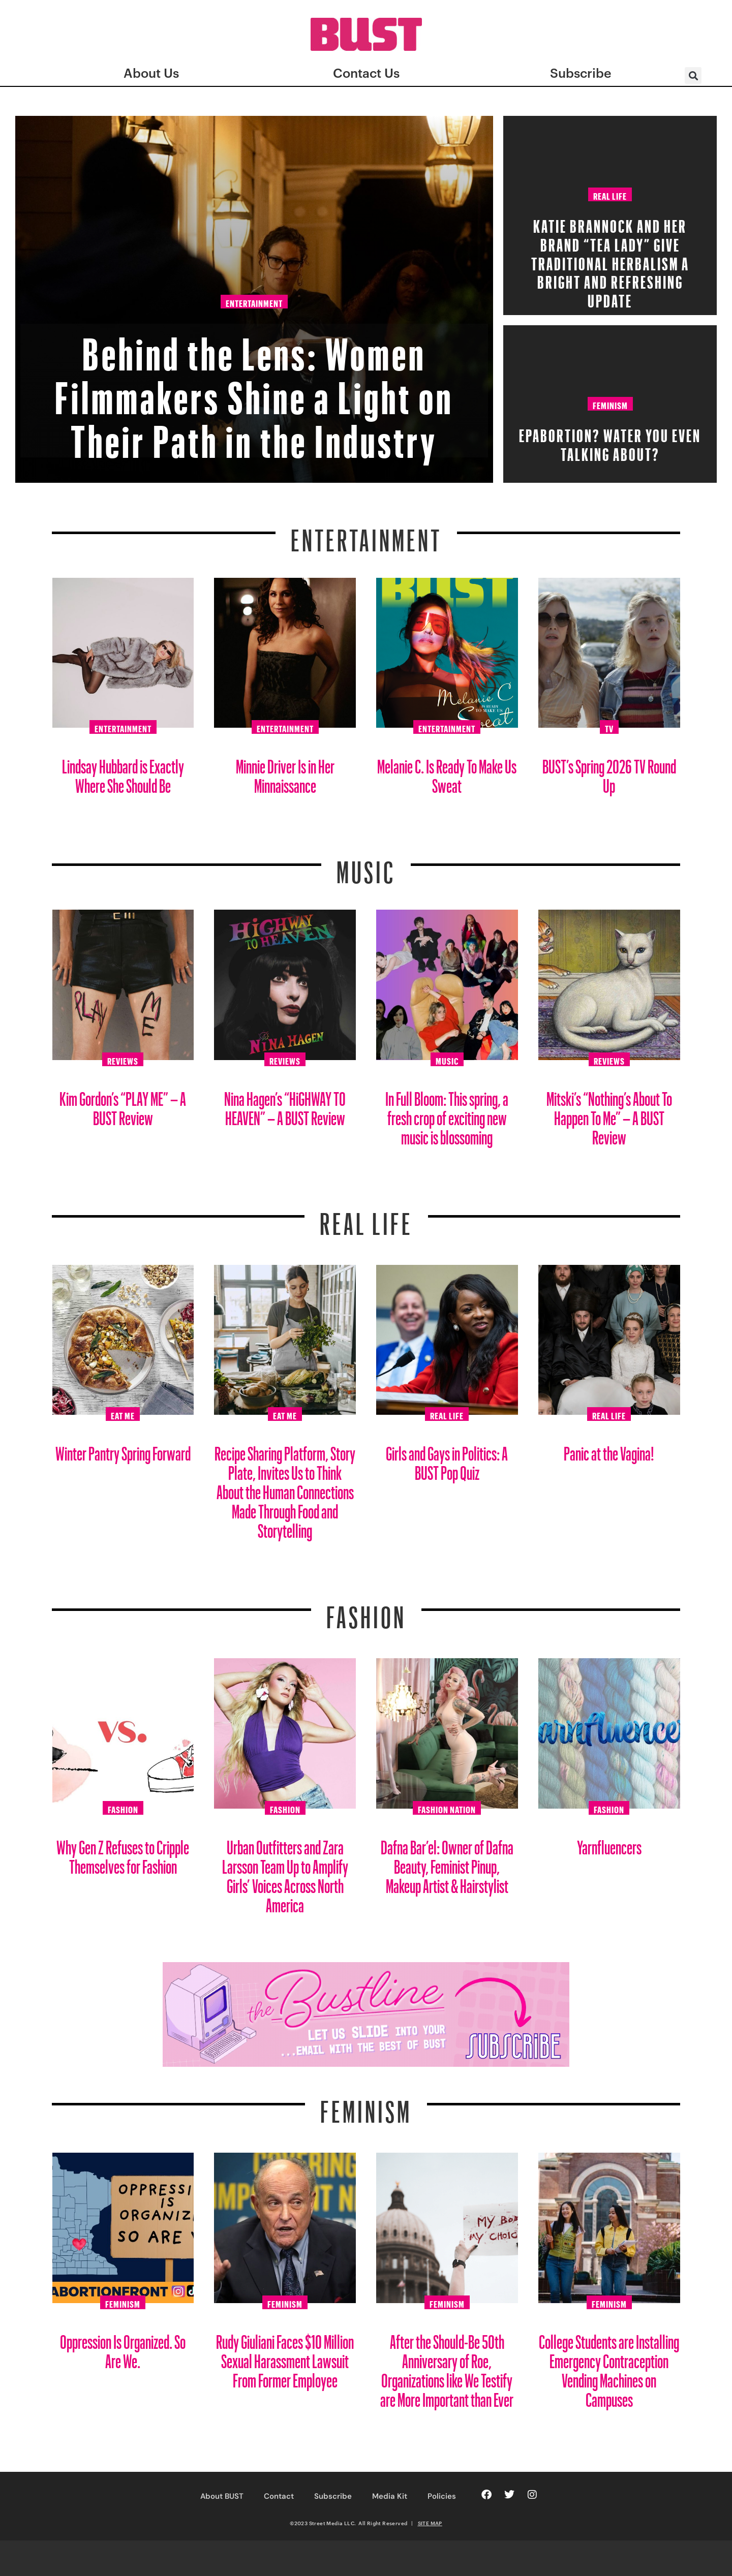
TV (609, 727)
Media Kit (389, 2496)
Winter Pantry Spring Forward (123, 1449)
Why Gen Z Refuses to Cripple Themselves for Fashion (122, 1853)
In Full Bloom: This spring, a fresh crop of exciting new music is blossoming (446, 1114)
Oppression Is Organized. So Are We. (123, 2347)
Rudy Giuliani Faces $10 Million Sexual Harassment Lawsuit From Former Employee (285, 2357)
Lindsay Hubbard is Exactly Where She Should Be (123, 772)
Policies (442, 2496)
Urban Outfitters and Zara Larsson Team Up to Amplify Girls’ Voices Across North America (285, 1872)
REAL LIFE (366, 1217)
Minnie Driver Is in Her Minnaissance (285, 772)
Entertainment (254, 302)
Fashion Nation (447, 1808)
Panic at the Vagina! (609, 1449)
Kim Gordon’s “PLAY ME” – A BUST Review (122, 1104)
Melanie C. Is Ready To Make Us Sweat (446, 772)
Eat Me (123, 1414)
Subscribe (333, 2496)
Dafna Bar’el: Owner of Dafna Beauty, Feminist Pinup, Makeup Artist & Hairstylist (447, 1863)
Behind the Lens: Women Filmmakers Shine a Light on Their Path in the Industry (254, 389)
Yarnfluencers (609, 1843)
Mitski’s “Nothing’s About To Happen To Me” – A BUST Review (609, 1114)
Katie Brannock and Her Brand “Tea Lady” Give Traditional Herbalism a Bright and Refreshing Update (610, 260)
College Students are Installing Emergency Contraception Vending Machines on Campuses (609, 2366)
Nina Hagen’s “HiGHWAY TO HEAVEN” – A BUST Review (285, 1104)
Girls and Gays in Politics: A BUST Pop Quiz (447, 1459)
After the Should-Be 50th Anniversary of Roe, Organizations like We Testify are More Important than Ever (446, 2366)
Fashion (366, 1611)
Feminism (610, 404)
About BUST (221, 2496)
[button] (693, 75)
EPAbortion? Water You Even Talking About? (610, 441)
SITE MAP (430, 2523)
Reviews (122, 1059)
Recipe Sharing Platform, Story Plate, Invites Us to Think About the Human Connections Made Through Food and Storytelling (285, 1488)
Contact (279, 2496)
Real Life (610, 195)
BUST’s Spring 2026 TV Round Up (609, 772)
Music (366, 866)
